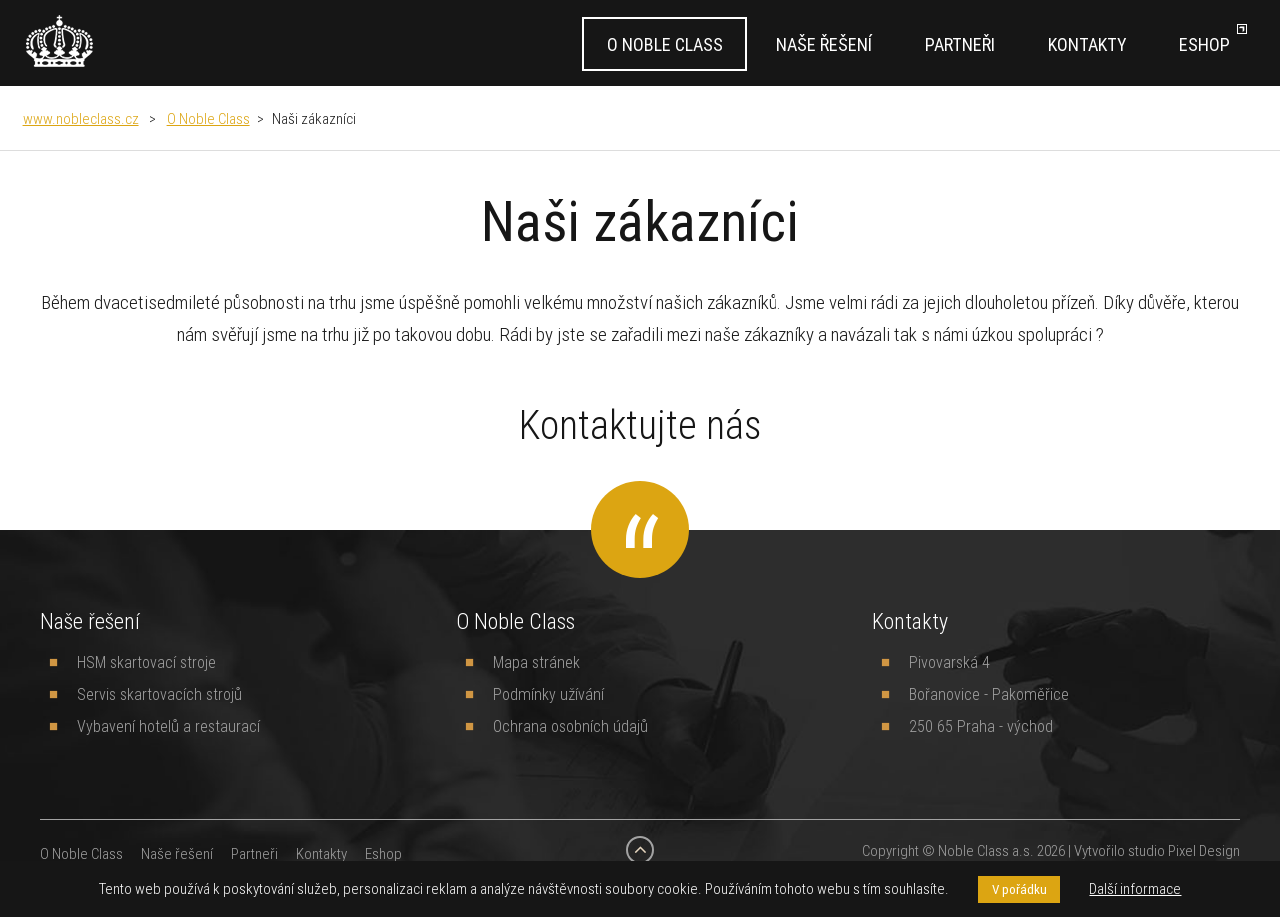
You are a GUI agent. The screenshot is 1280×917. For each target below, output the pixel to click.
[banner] (59, 41)
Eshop (1204, 44)
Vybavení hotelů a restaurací (168, 726)
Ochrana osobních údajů (570, 726)
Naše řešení (824, 44)
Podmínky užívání (548, 694)
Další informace (1135, 888)
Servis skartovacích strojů (159, 694)
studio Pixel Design (1184, 850)
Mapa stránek (536, 662)
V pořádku (1019, 889)
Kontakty (1087, 44)
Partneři (960, 44)
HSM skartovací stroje (146, 662)
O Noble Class (665, 44)
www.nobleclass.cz (81, 118)
